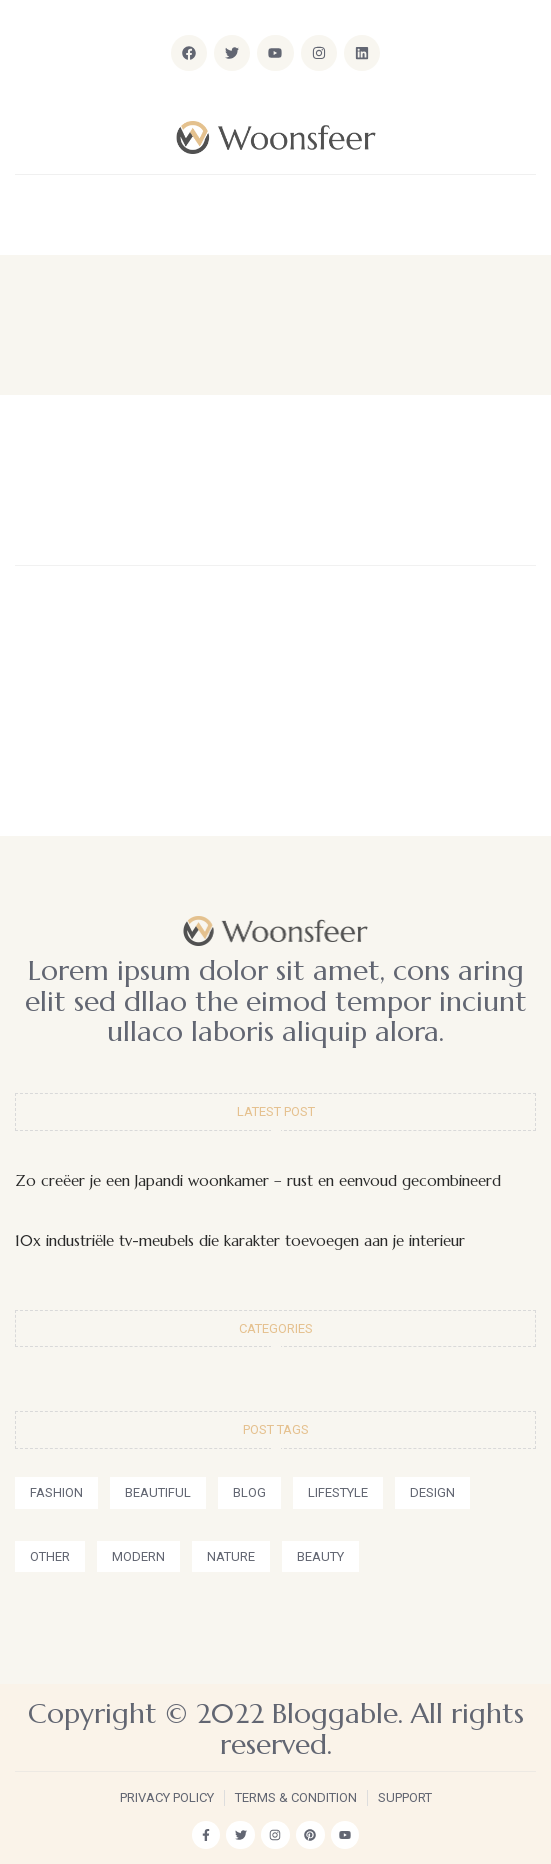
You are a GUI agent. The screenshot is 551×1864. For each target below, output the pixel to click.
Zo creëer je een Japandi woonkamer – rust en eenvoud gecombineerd (258, 1180)
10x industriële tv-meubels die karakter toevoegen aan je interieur (240, 1240)
